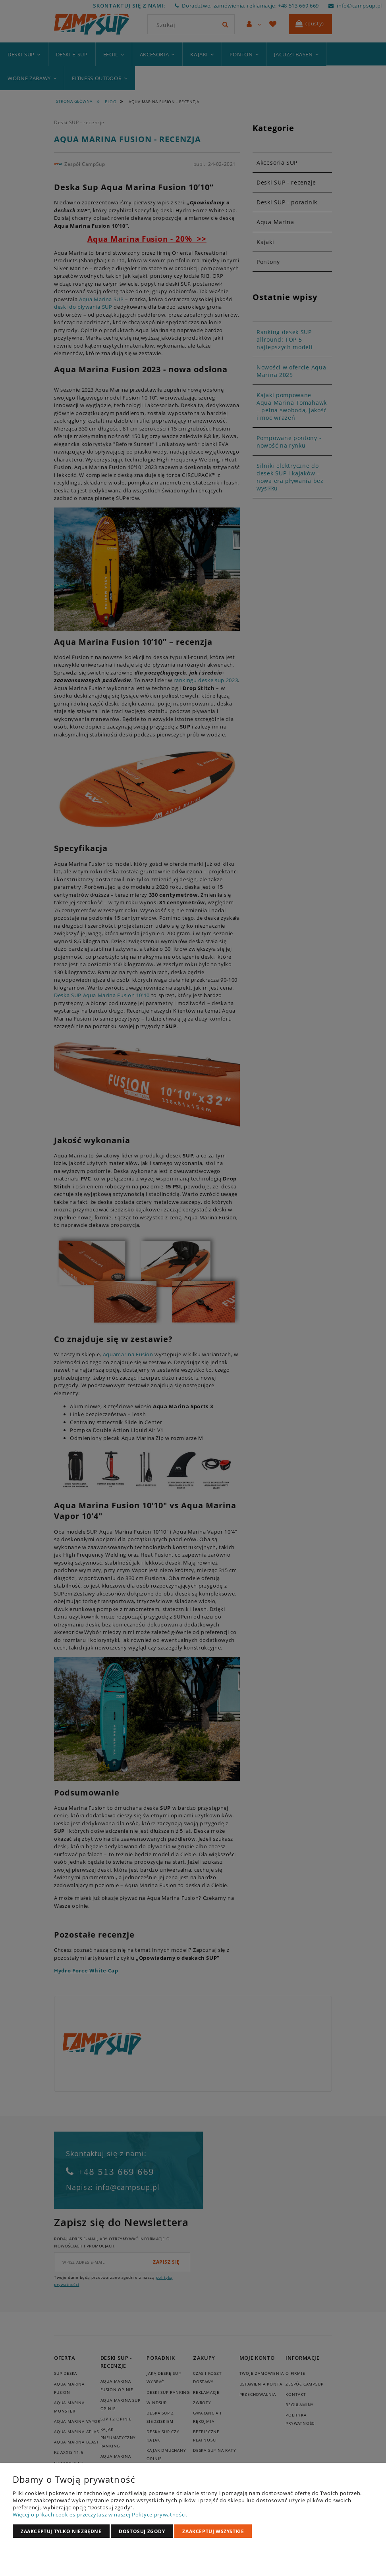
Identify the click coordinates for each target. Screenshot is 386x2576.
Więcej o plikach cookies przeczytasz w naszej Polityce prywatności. (100, 2514)
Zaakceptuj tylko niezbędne (61, 2531)
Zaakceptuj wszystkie (213, 2531)
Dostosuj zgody (142, 2531)
